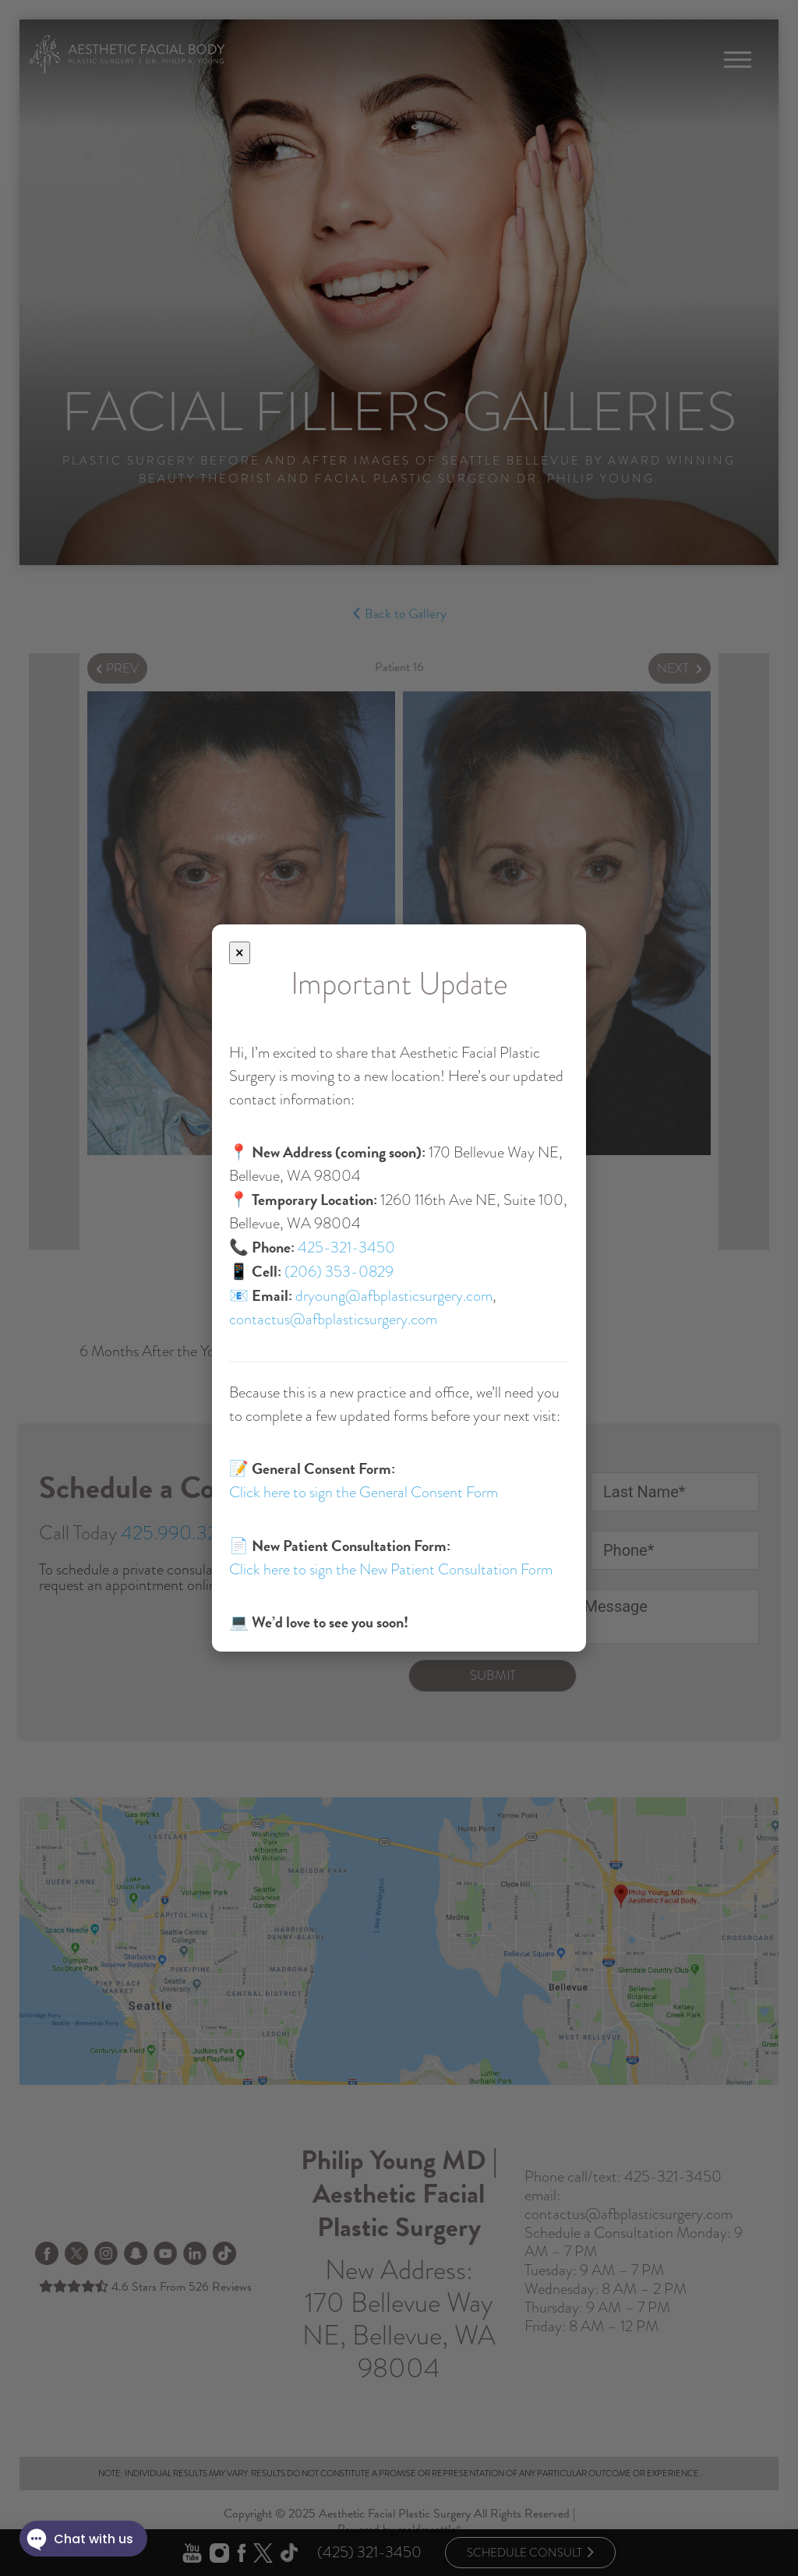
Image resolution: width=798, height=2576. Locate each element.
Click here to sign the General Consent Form (363, 1492)
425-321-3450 (346, 1247)
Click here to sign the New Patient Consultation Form (391, 1569)
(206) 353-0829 (339, 1271)
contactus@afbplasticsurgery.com (333, 1319)
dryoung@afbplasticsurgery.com (394, 1295)
